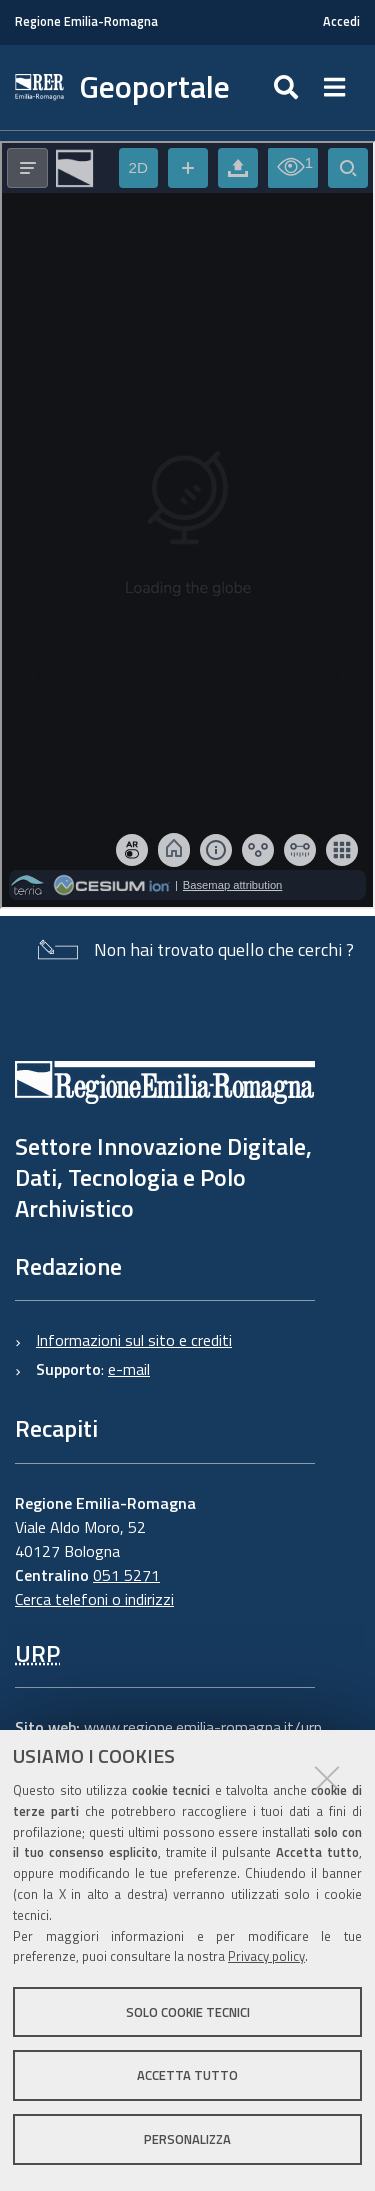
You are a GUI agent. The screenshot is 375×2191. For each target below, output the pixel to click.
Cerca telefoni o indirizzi (94, 1599)
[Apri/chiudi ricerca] (288, 87)
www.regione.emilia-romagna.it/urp (203, 1727)
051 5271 (126, 1575)
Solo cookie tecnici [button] (188, 2012)
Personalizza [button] (187, 2139)
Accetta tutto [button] (187, 2075)
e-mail (129, 1369)
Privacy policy (266, 1956)
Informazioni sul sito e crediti (134, 1340)
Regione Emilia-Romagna (86, 21)
